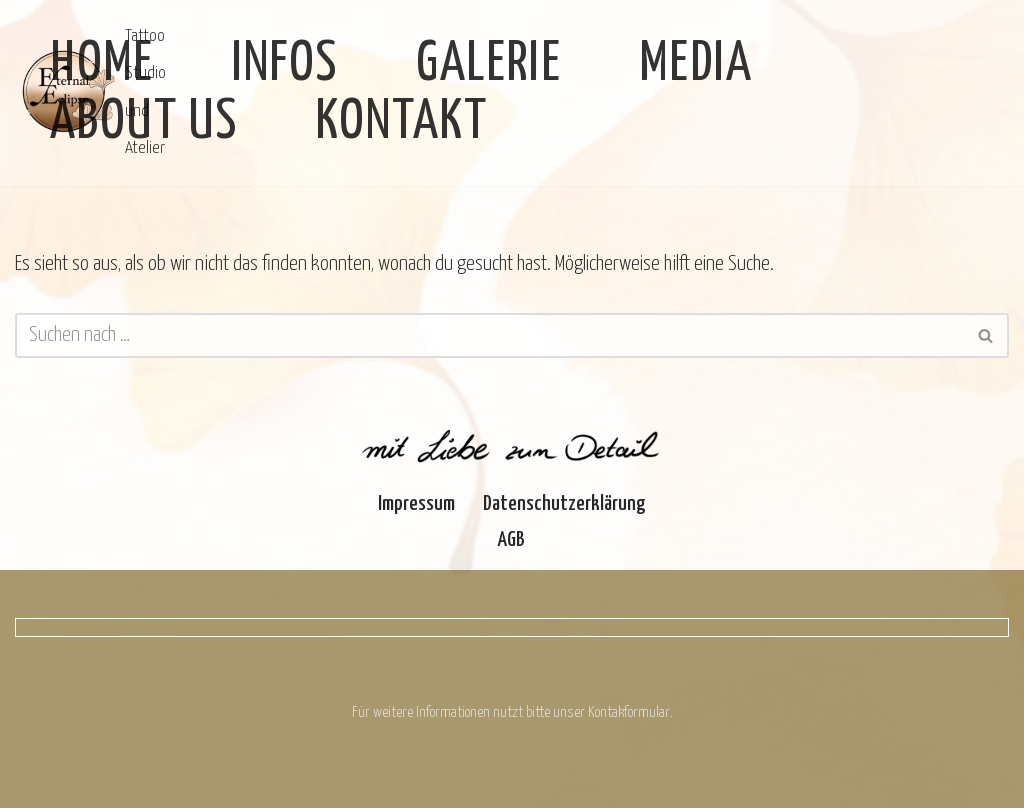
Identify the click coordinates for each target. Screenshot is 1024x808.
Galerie (489, 64)
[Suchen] (489, 335)
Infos (285, 64)
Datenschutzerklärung (564, 504)
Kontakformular (629, 712)
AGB (511, 540)
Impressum (416, 504)
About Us (144, 122)
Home (102, 64)
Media (696, 64)
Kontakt (402, 122)
